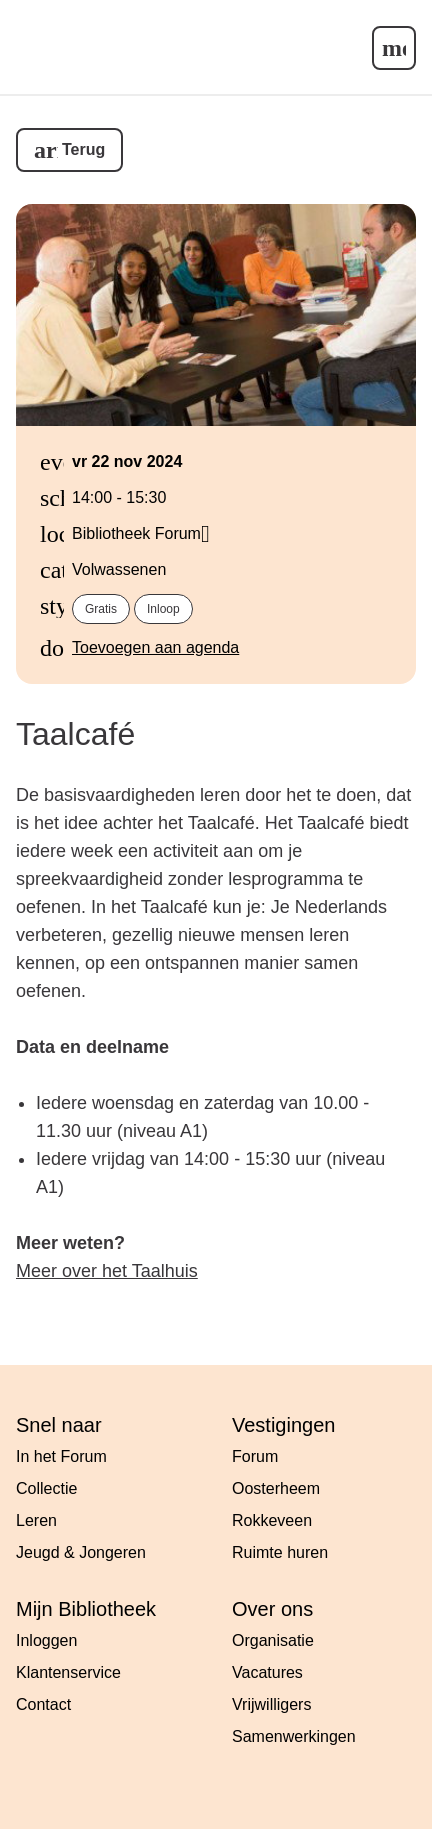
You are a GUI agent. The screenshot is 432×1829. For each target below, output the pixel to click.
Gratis (101, 609)
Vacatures (267, 1672)
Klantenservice (68, 1672)
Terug (83, 149)
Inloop (163, 609)
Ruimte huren (280, 1552)
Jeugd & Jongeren (81, 1552)
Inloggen (46, 1640)
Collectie (46, 1488)
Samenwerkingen (294, 1736)
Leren (36, 1520)
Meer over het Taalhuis (107, 1271)
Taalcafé (75, 734)
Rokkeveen (272, 1520)
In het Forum (61, 1456)
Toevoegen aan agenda (155, 647)
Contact (43, 1704)
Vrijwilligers (271, 1704)
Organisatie (273, 1640)
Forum (255, 1456)
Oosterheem (276, 1488)
